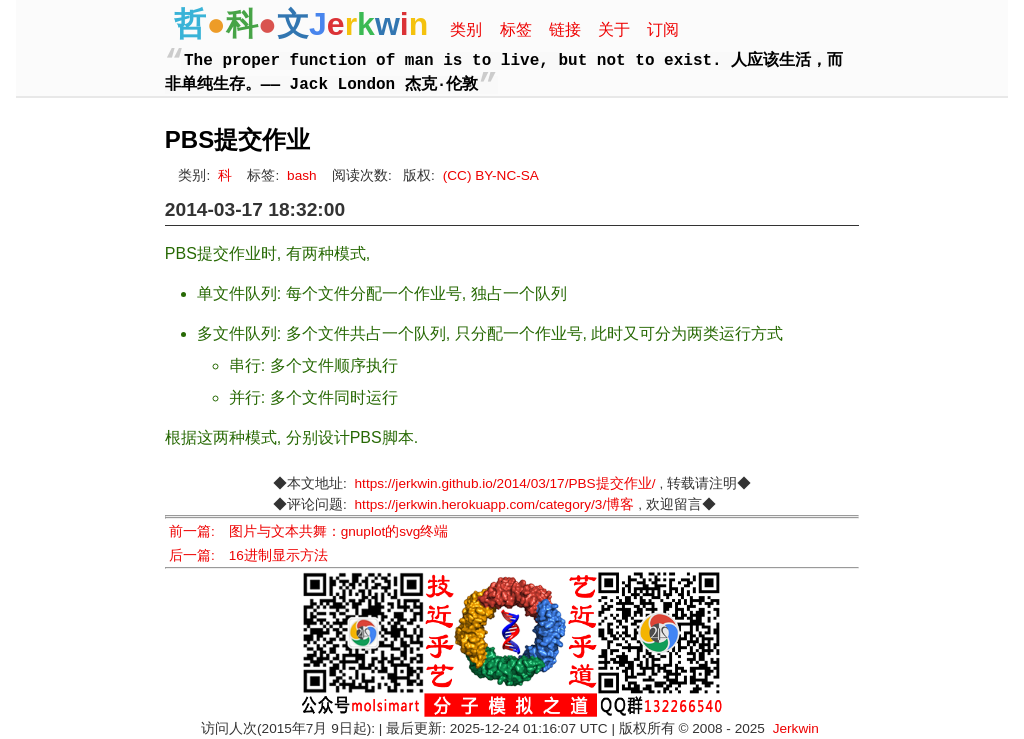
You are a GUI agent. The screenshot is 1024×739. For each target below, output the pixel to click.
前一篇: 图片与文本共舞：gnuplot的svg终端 (309, 531)
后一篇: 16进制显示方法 (248, 555)
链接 (565, 29)
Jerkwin (796, 728)
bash (301, 175)
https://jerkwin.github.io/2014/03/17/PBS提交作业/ (505, 483)
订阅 (663, 29)
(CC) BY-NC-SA (491, 175)
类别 (466, 29)
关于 (614, 29)
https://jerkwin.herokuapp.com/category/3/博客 (495, 504)
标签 (516, 29)
